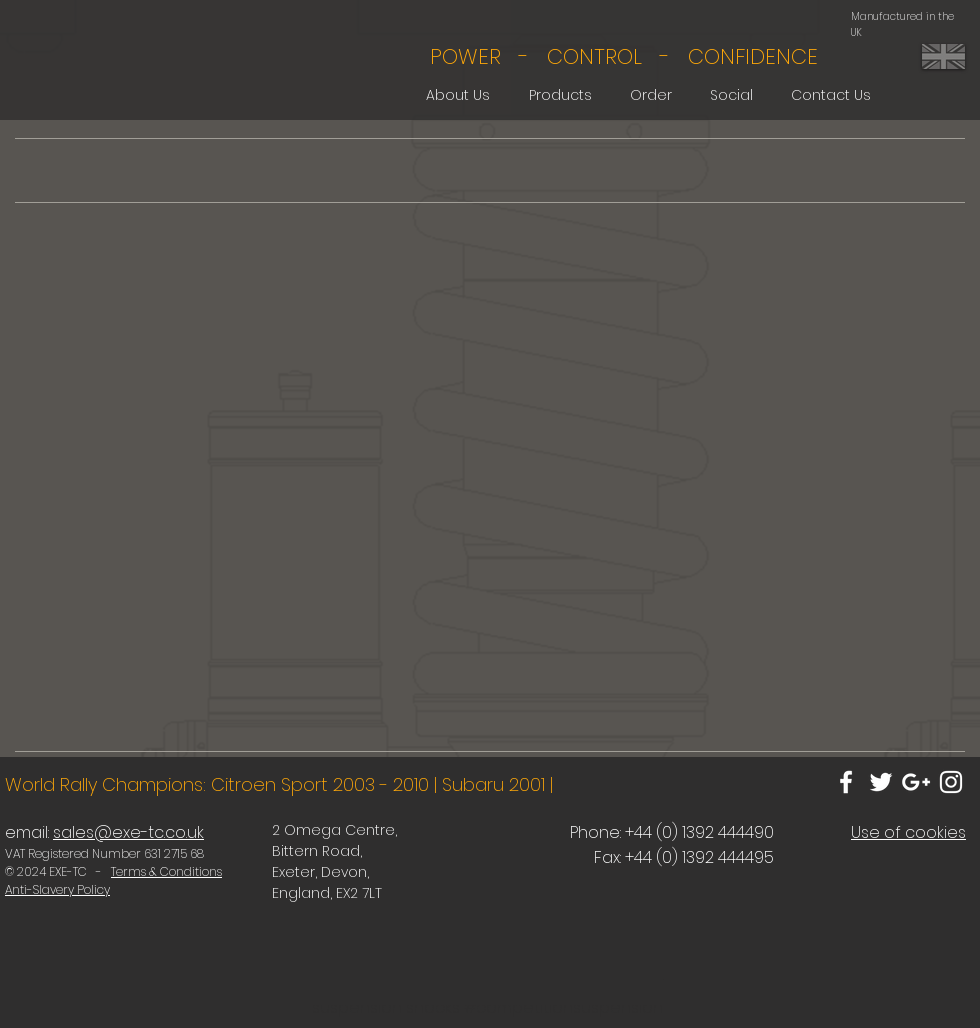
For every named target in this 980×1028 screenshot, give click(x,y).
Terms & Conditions (166, 871)
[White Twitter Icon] (881, 782)
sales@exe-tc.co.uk (128, 832)
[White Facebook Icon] (846, 782)
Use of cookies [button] (908, 832)
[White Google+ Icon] (916, 782)
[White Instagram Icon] (951, 782)
